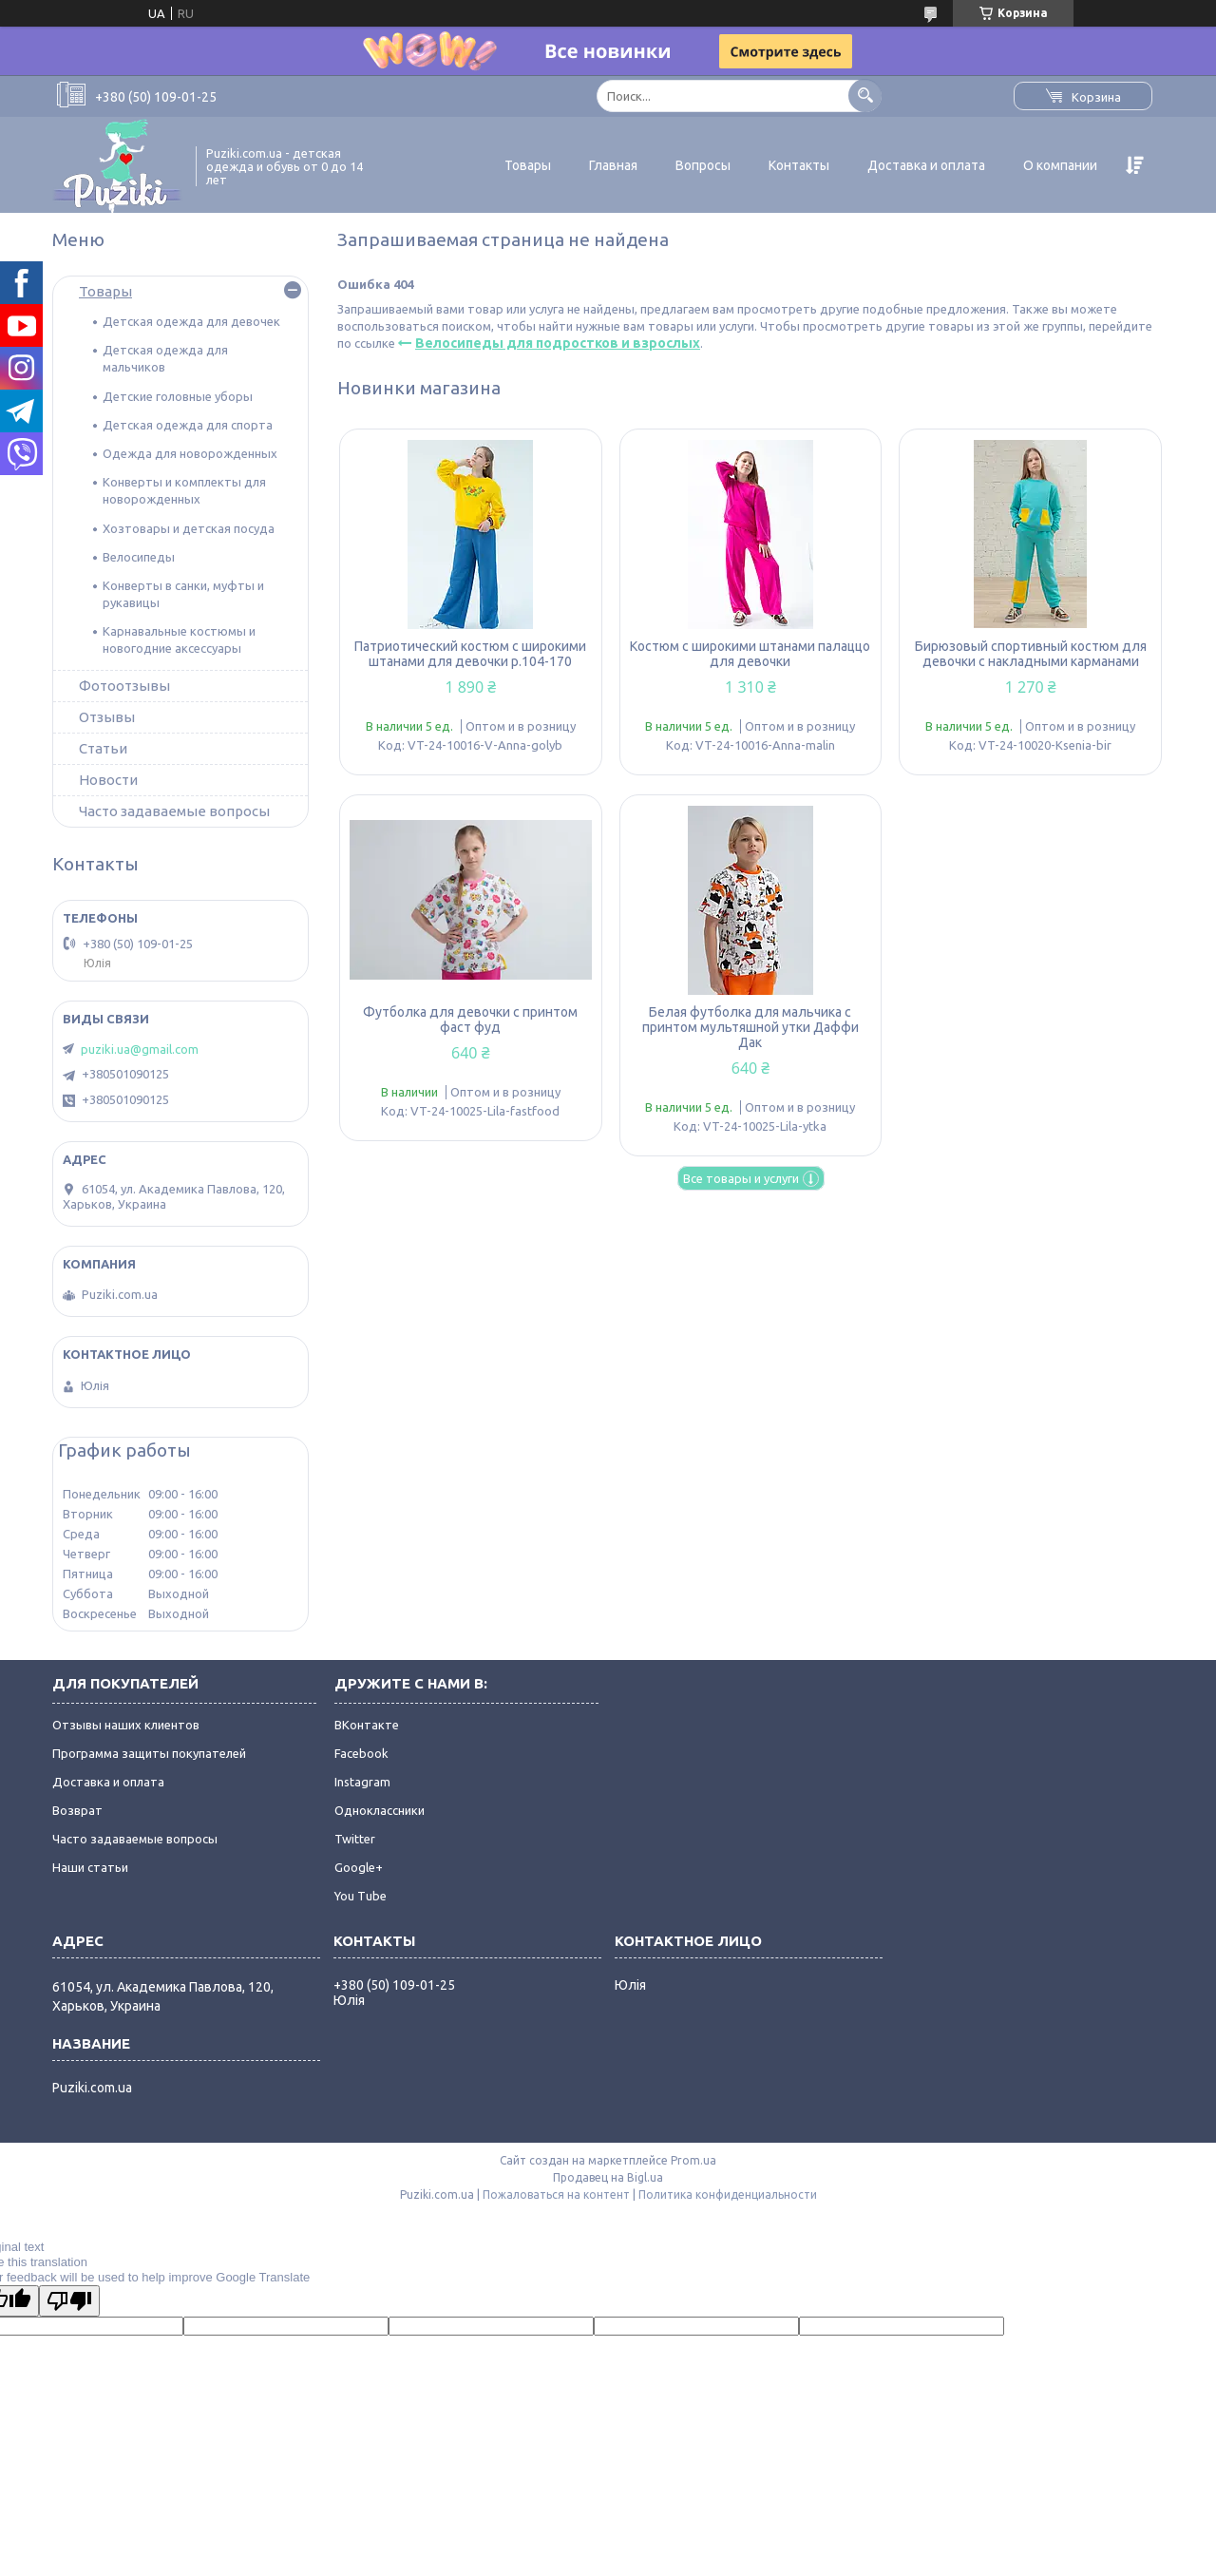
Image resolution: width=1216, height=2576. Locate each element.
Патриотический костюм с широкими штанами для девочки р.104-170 (470, 654)
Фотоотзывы (124, 685)
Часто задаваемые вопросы (174, 811)
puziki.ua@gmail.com (140, 1049)
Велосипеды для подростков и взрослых (557, 343)
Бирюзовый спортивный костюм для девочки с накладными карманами (1031, 654)
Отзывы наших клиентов (126, 1724)
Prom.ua (693, 2160)
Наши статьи (90, 1867)
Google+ (358, 1867)
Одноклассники (379, 1810)
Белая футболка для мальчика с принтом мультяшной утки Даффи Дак (750, 1027)
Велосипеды (139, 556)
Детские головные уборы (178, 396)
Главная (613, 165)
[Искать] (865, 95)
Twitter (354, 1838)
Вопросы (703, 165)
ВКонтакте (366, 1724)
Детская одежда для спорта (188, 424)
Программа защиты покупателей (149, 1753)
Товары (527, 165)
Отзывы (107, 717)
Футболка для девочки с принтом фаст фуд (470, 1019)
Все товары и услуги (741, 1178)
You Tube (360, 1895)
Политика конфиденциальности (727, 2194)
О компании (1060, 165)
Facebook (361, 1753)
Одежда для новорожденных (190, 453)
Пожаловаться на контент (556, 2194)
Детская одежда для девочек (191, 321)
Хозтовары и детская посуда (189, 528)
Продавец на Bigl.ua (608, 2177)
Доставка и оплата (926, 165)
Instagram (362, 1781)
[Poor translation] (69, 2301)
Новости (108, 780)
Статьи (103, 748)
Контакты (799, 165)
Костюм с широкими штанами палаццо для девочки (750, 654)
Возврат (77, 1810)
